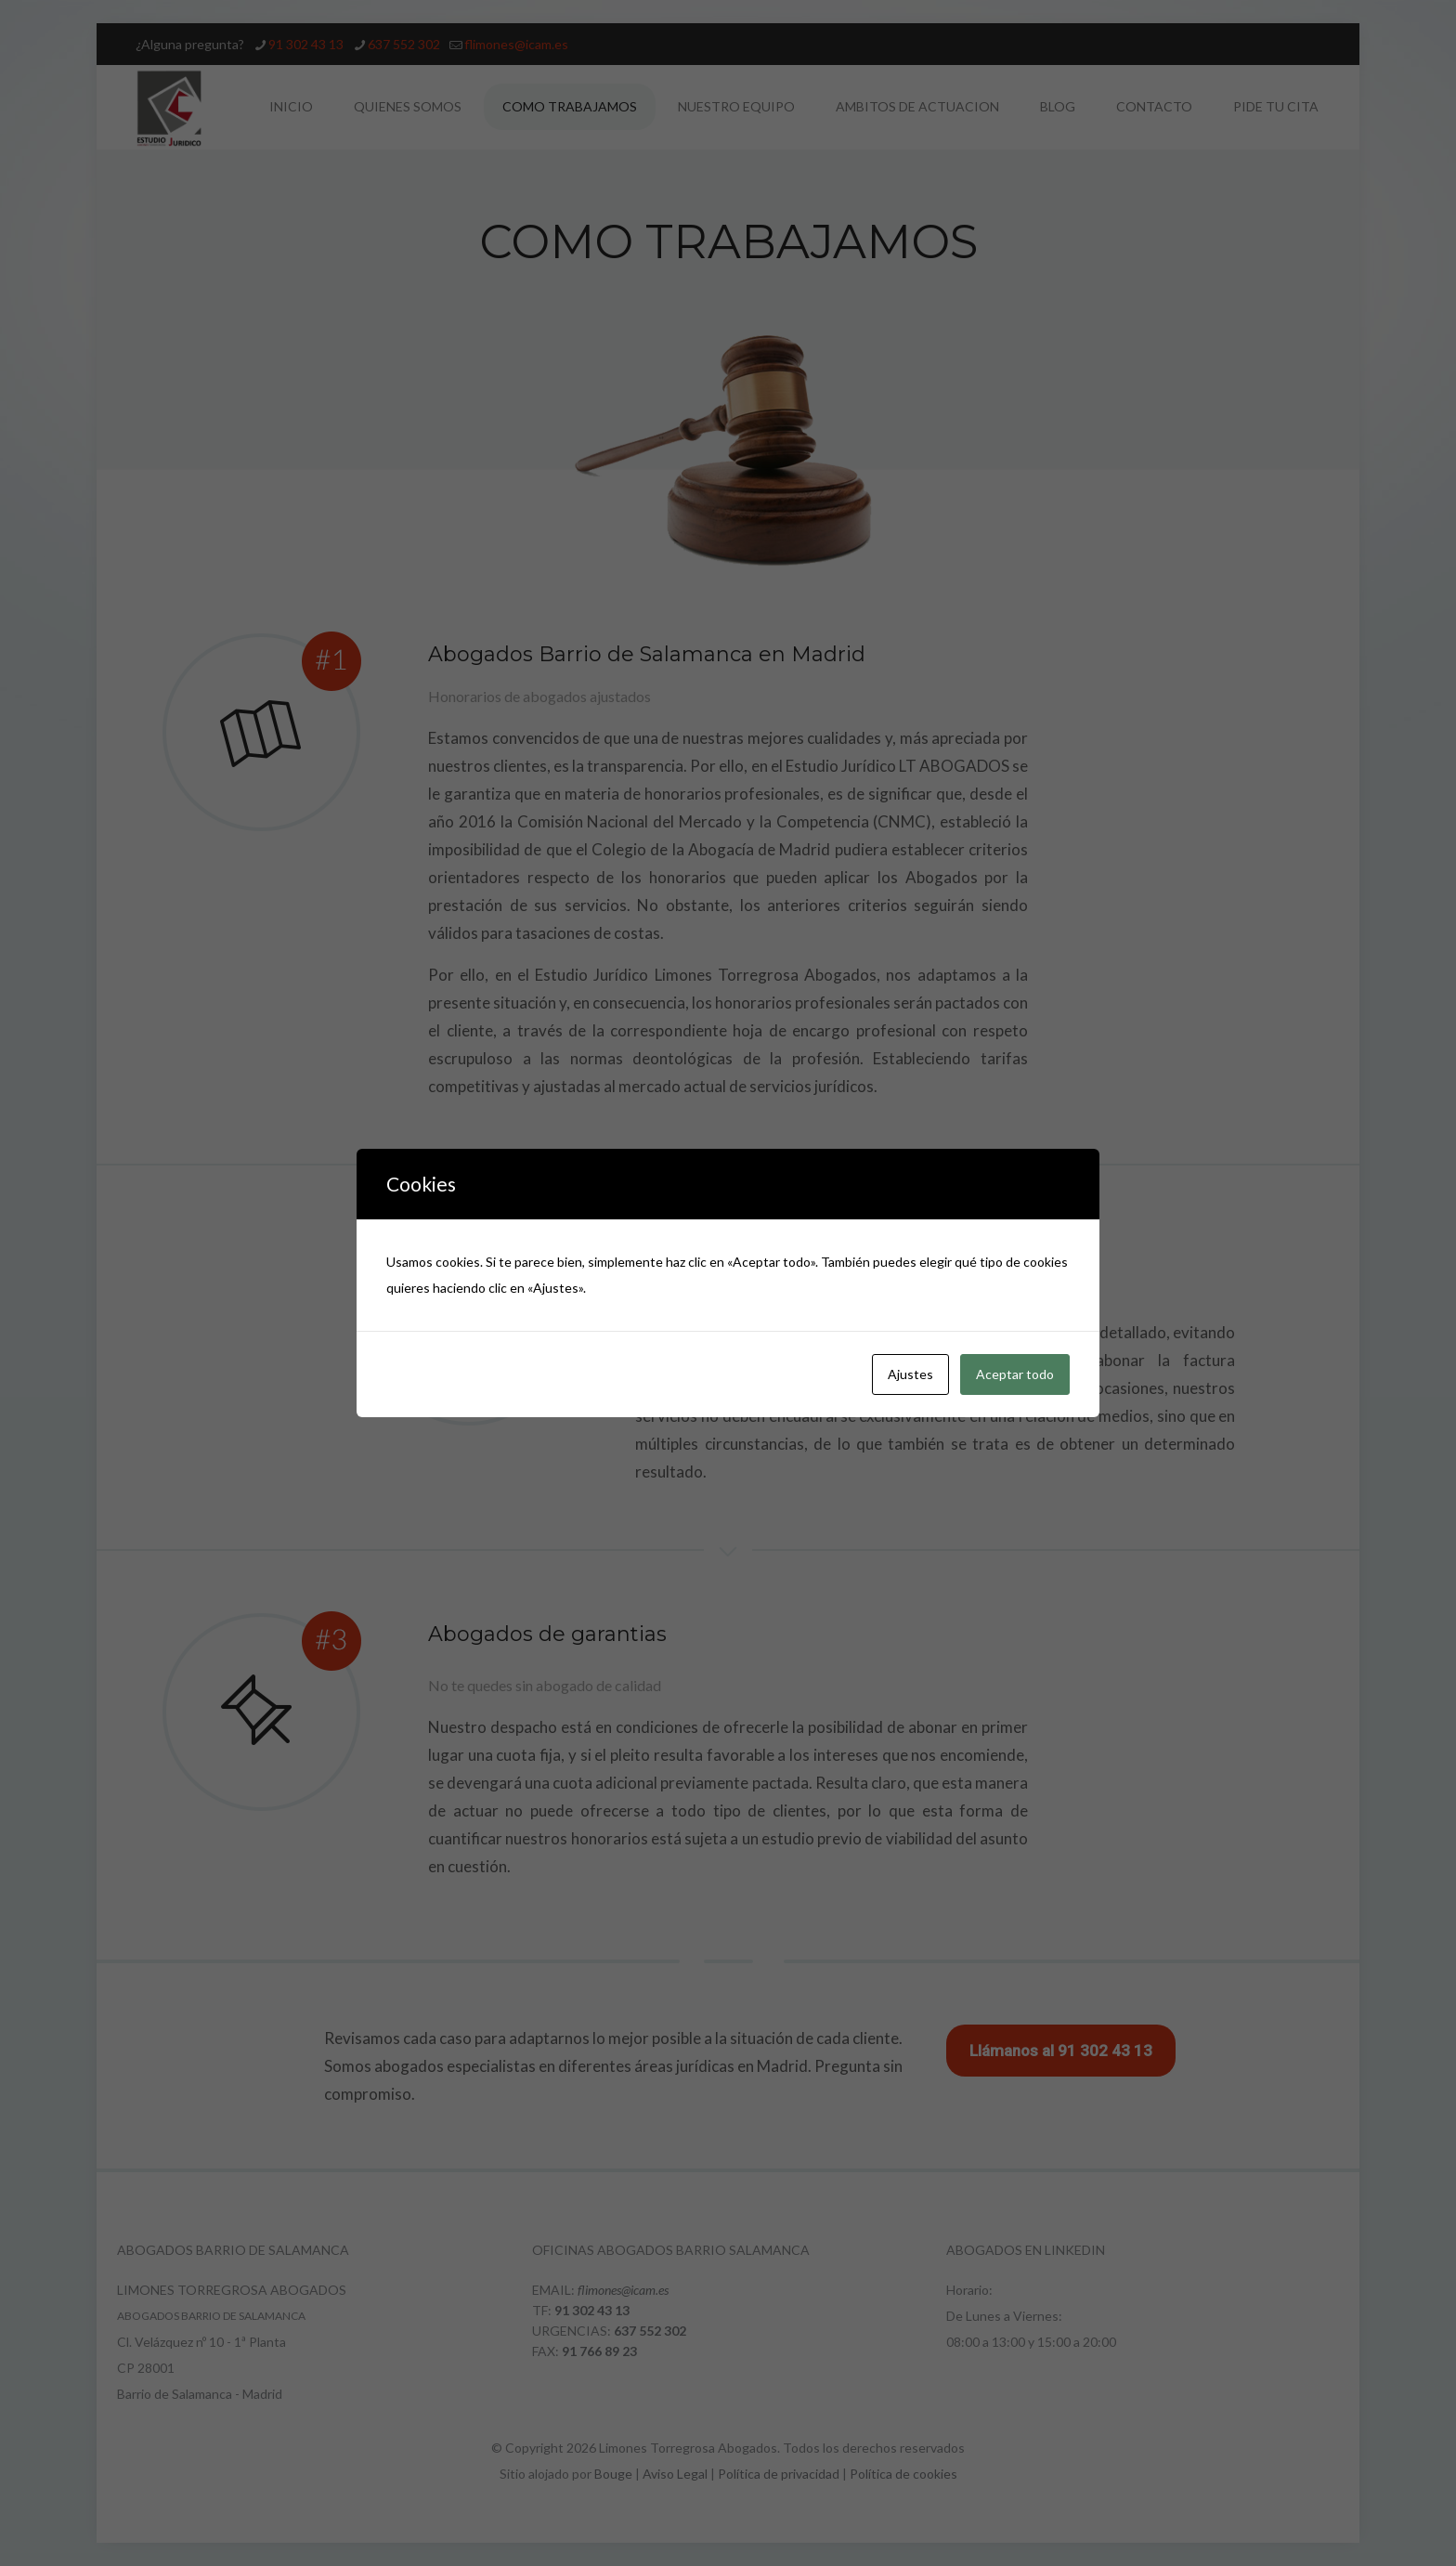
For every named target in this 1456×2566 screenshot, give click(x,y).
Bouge (613, 2473)
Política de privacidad (778, 2473)
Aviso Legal (675, 2473)
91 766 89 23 (599, 2351)
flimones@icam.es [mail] (516, 44)
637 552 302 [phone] (404, 44)
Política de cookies (903, 2473)
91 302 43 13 (592, 2310)
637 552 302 (650, 2330)
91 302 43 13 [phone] (306, 44)
